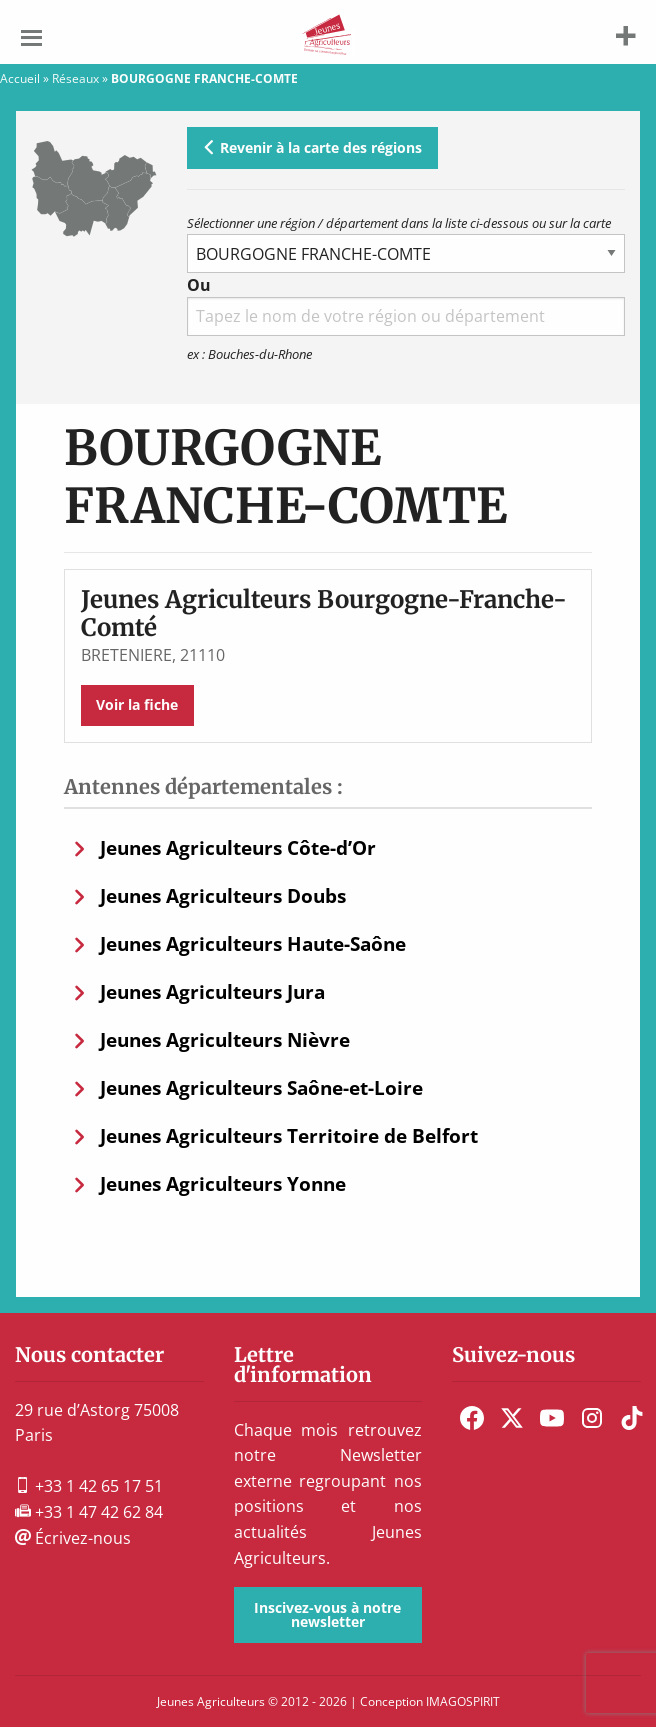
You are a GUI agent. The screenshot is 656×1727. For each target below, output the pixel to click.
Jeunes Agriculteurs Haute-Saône (253, 943)
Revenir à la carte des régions (312, 147)
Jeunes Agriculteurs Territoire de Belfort (289, 1135)
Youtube (552, 1418)
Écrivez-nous (73, 1538)
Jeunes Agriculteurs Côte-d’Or (238, 847)
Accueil (20, 78)
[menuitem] (472, 1418)
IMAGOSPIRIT (463, 1701)
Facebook (472, 1418)
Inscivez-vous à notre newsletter (327, 1614)
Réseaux (75, 78)
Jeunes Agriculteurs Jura (212, 991)
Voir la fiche (137, 704)
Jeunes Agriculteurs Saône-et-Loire (261, 1087)
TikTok (632, 1418)
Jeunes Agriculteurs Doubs (223, 895)
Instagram (592, 1418)
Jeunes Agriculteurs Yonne (223, 1183)
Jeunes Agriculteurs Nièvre (225, 1039)
